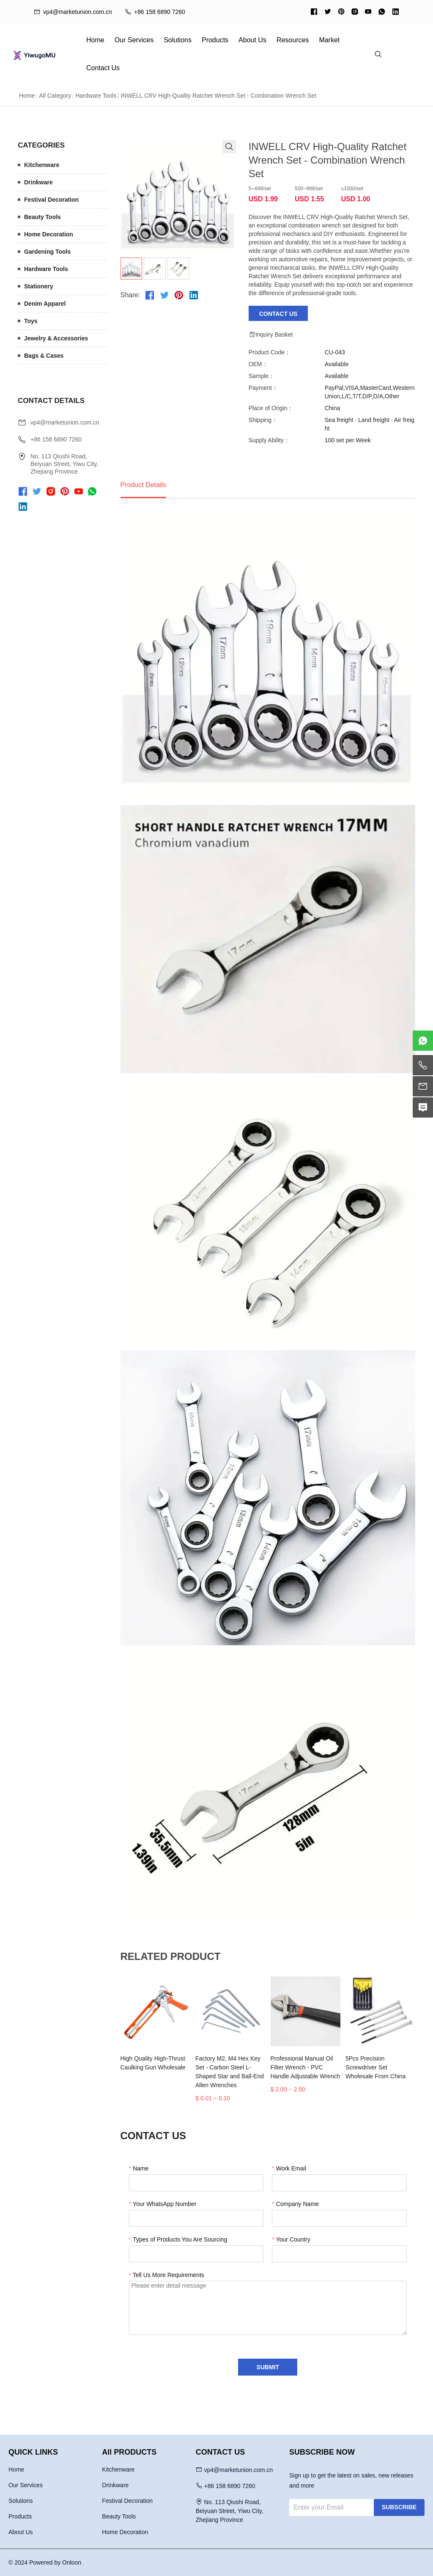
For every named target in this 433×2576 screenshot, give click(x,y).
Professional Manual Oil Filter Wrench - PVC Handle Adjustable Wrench (305, 2067)
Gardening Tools (47, 251)
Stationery (38, 286)
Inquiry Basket (271, 334)
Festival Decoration (51, 199)
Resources (293, 40)
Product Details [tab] (144, 484)
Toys (31, 321)
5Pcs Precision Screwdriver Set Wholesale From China (375, 2067)
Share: (130, 295)
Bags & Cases (43, 355)
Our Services (134, 40)
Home (95, 40)
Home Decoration (48, 234)
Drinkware (38, 182)
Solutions (178, 40)
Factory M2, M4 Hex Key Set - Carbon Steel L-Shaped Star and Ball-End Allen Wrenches (229, 2071)
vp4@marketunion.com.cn (64, 422)
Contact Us (103, 67)
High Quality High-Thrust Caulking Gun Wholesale (153, 2063)
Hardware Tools (95, 95)
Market (329, 40)
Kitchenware (41, 165)
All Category (55, 95)
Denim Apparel (45, 303)
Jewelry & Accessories (56, 338)
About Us (252, 40)
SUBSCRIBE (399, 2507)
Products (215, 40)
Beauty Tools (42, 217)
